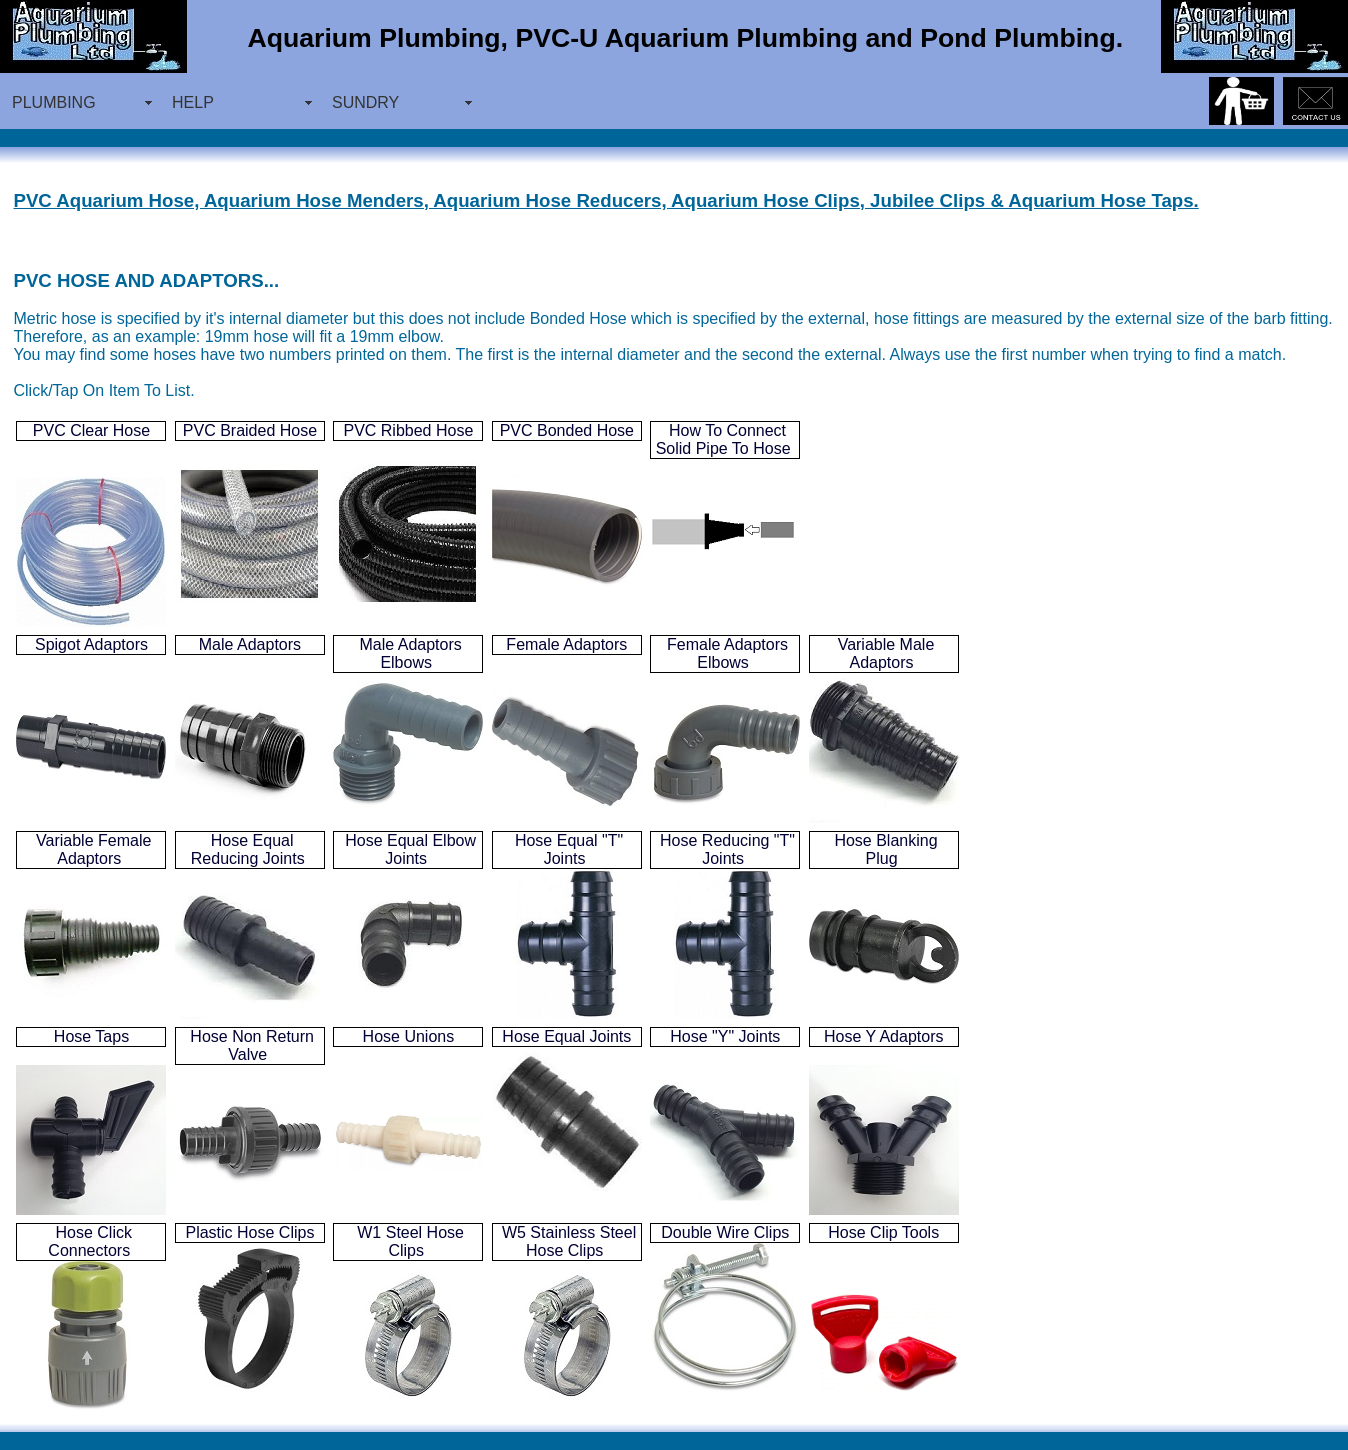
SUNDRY (365, 102)
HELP (193, 102)
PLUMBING (54, 102)
